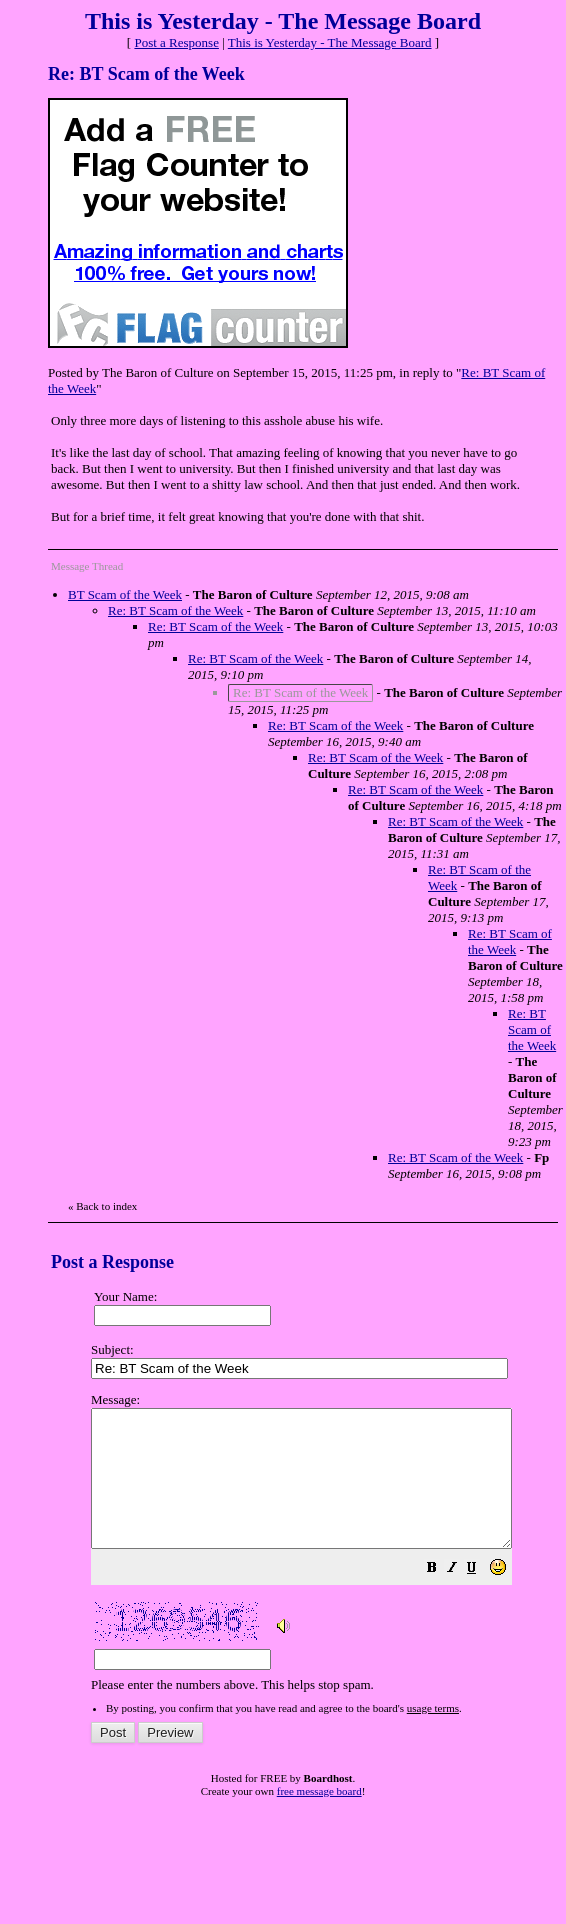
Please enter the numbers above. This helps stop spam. (326, 1556)
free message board (319, 1818)
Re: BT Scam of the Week (175, 610)
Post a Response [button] (176, 42)
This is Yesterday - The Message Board (330, 42)
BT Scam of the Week (125, 594)
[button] (482, 1597)
